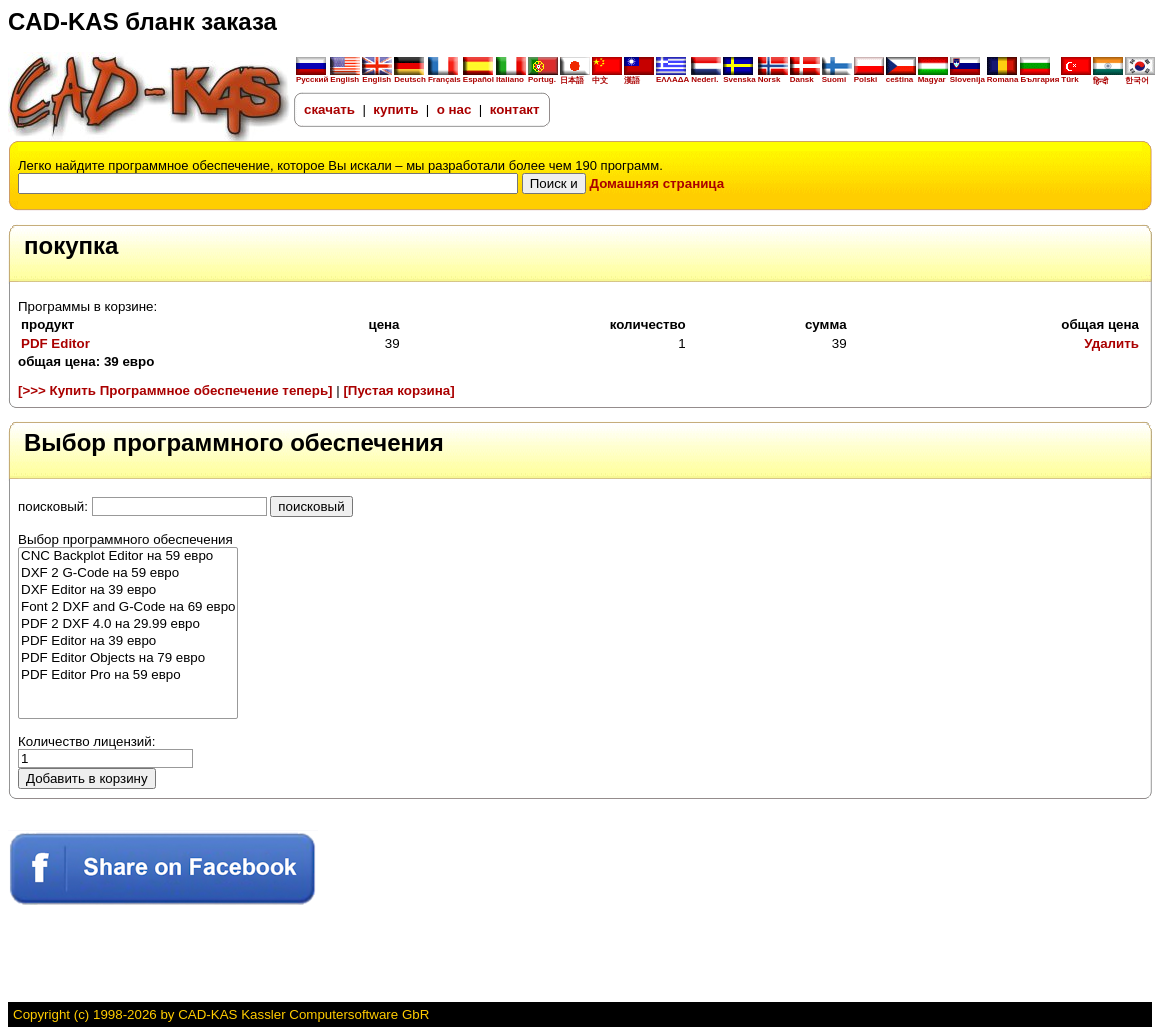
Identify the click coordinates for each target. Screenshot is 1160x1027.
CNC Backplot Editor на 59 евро (128, 556)
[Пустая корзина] (398, 390)
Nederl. (706, 76)
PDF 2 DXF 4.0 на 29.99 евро (128, 624)
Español (478, 76)
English (345, 76)
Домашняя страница (657, 183)
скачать (329, 109)
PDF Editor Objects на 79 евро (128, 658)
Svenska (739, 76)
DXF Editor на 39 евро (128, 590)
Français (444, 76)
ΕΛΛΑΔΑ (672, 79)
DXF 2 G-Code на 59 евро (128, 573)
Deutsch (410, 76)
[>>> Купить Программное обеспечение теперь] (175, 390)
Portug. (543, 76)
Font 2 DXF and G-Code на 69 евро (128, 607)
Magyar (933, 76)
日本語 (575, 76)
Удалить (1111, 343)
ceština (901, 76)
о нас (456, 109)
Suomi (837, 76)
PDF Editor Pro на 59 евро (128, 675)
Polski (869, 76)
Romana (1003, 76)
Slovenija (967, 76)
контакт (515, 109)
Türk (1076, 76)
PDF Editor (55, 343)
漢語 (639, 76)
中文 (607, 76)
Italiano (511, 76)
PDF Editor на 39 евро (128, 641)
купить (395, 109)
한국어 (1140, 76)
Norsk (773, 76)
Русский (312, 79)
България (1039, 76)
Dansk (805, 76)
